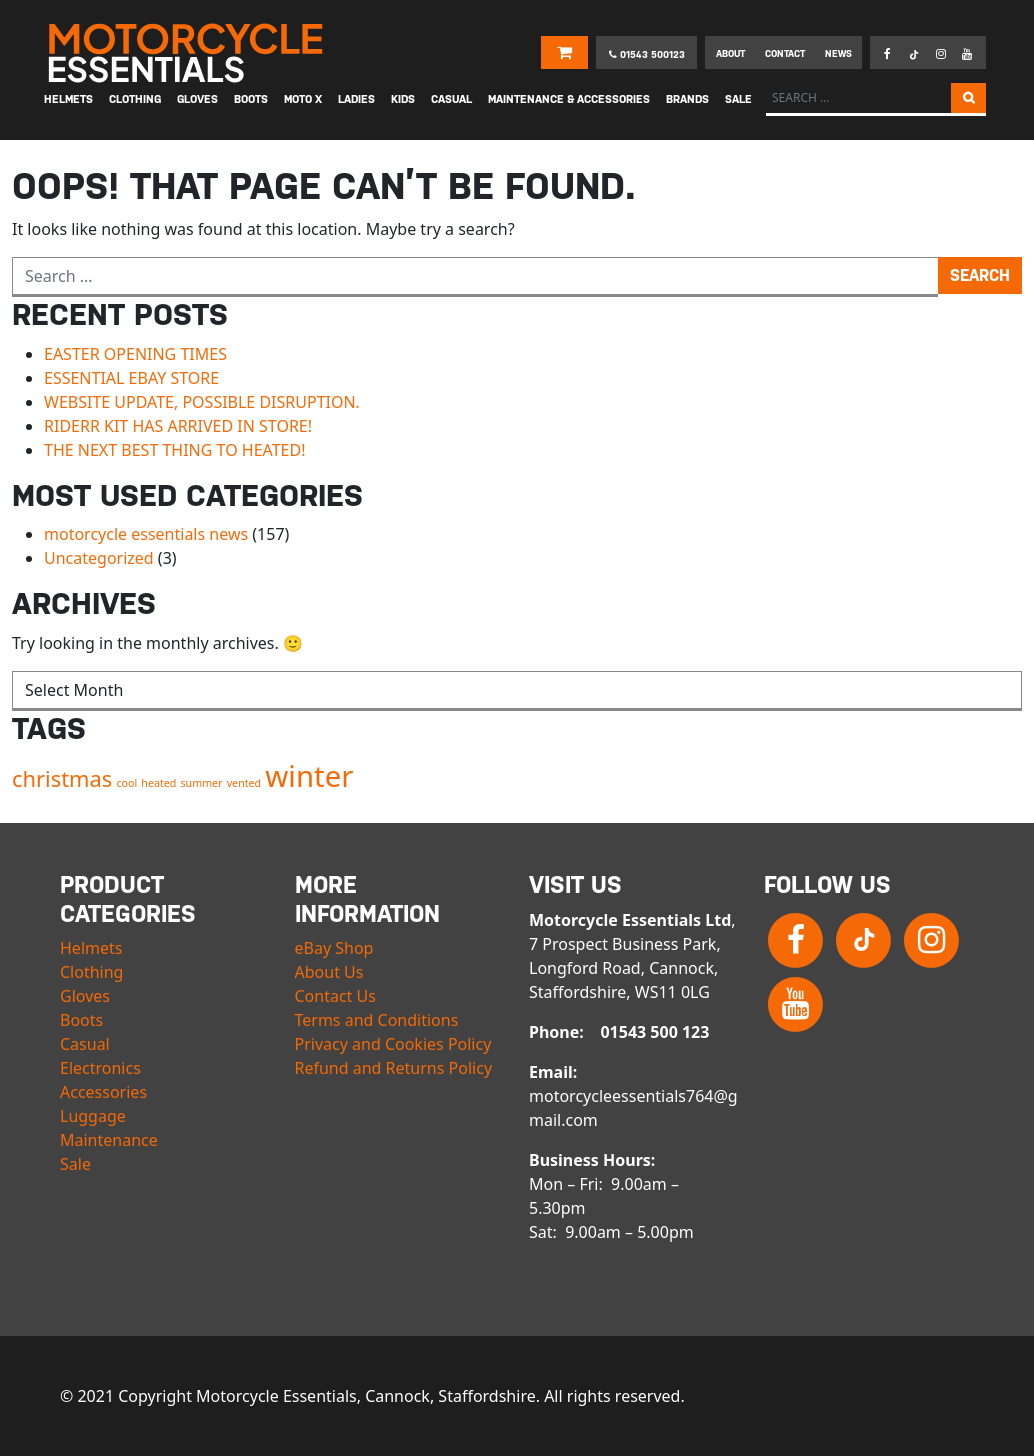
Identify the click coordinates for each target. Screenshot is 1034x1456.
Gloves (85, 996)
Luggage (93, 1116)
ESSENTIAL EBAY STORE (131, 378)
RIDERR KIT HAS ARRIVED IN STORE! (178, 426)
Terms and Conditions (377, 1020)
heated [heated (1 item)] (158, 783)
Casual (85, 1044)
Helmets (91, 948)
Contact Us (335, 996)
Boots (81, 1020)
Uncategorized (99, 558)
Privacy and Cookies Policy (393, 1044)
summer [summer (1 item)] (202, 783)
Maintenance (109, 1140)
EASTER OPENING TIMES (135, 354)
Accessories (103, 1092)
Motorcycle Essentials (188, 53)
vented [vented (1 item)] (244, 783)
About (730, 53)
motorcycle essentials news (146, 534)
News (838, 53)
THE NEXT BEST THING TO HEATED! (174, 450)
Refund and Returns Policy (394, 1068)
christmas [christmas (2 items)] (62, 778)
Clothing (91, 972)
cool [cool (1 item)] (126, 783)
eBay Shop (334, 948)
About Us (329, 972)
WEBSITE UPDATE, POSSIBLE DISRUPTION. (202, 402)
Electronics (100, 1068)
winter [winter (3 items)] (309, 776)
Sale (75, 1164)
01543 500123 (647, 54)
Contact (785, 53)
